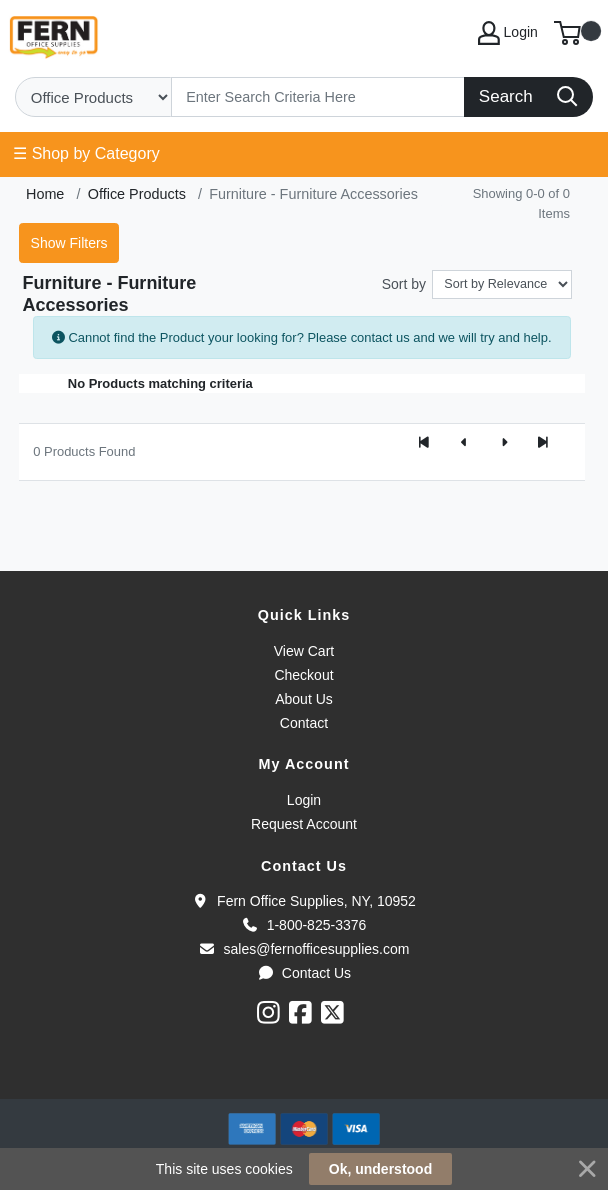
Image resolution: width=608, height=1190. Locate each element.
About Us (304, 699)
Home (45, 194)
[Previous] (464, 444)
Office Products (137, 194)
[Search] (318, 97)
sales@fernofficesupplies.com (304, 949)
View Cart (304, 651)
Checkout (303, 675)
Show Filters (69, 243)
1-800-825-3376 (304, 925)
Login (304, 800)
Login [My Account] (508, 33)
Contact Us (304, 973)
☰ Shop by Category (86, 153)
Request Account (304, 824)
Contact (304, 723)
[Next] (504, 444)
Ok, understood (380, 1169)
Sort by (404, 284)
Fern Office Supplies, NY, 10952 (304, 901)
